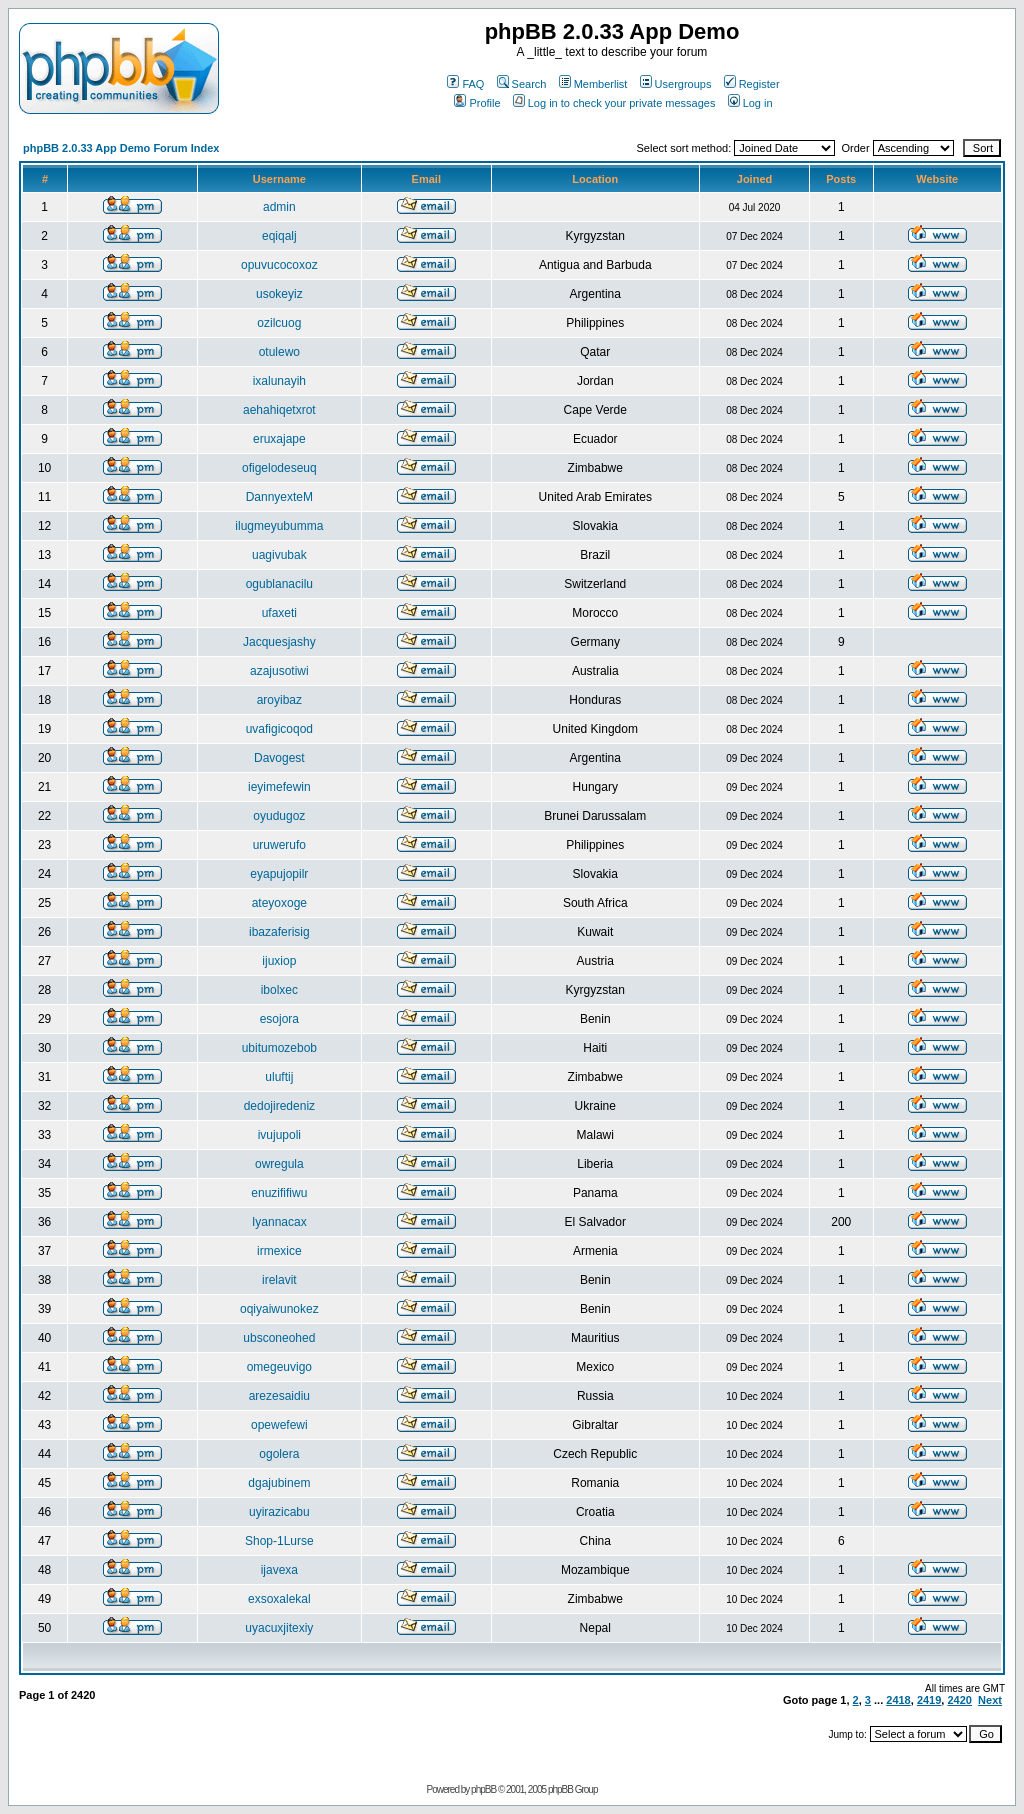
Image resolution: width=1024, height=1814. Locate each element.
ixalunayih (279, 381)
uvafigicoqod (279, 729)
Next (990, 1700)
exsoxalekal (279, 1599)
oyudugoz (279, 816)
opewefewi (279, 1425)
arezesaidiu (279, 1396)
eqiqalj (279, 236)
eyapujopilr (279, 874)
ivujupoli (279, 1135)
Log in (750, 103)
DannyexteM (279, 497)
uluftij (279, 1077)
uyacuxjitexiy (279, 1628)
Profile (477, 103)
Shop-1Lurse (279, 1541)
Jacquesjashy (279, 642)
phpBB (483, 1789)
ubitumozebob (279, 1048)
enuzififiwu (279, 1193)
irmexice (279, 1251)
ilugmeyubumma (279, 526)
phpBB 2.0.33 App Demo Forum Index (121, 148)
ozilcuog (279, 323)
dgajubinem (279, 1483)
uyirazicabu (279, 1512)
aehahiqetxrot (279, 410)
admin (279, 207)
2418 (898, 1700)
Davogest (279, 758)
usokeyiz (279, 294)
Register (752, 84)
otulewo (279, 352)
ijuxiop (279, 961)
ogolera (279, 1454)
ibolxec (279, 990)
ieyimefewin (279, 787)
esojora (279, 1019)
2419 (929, 1700)
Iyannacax (279, 1222)
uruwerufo (279, 845)
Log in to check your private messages (614, 103)
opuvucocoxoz (279, 265)
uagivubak (279, 555)
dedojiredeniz (279, 1106)
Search (522, 84)
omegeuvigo (279, 1367)
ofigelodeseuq (279, 468)
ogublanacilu (279, 584)
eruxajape (279, 439)
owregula (279, 1164)
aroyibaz (279, 700)
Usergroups (676, 84)
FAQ (465, 84)
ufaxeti (279, 613)
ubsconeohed (279, 1338)
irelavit (279, 1280)
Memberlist (593, 84)
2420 (959, 1700)
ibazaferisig (279, 932)
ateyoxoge (279, 903)
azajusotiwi (279, 671)
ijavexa (279, 1570)
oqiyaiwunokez (279, 1309)
